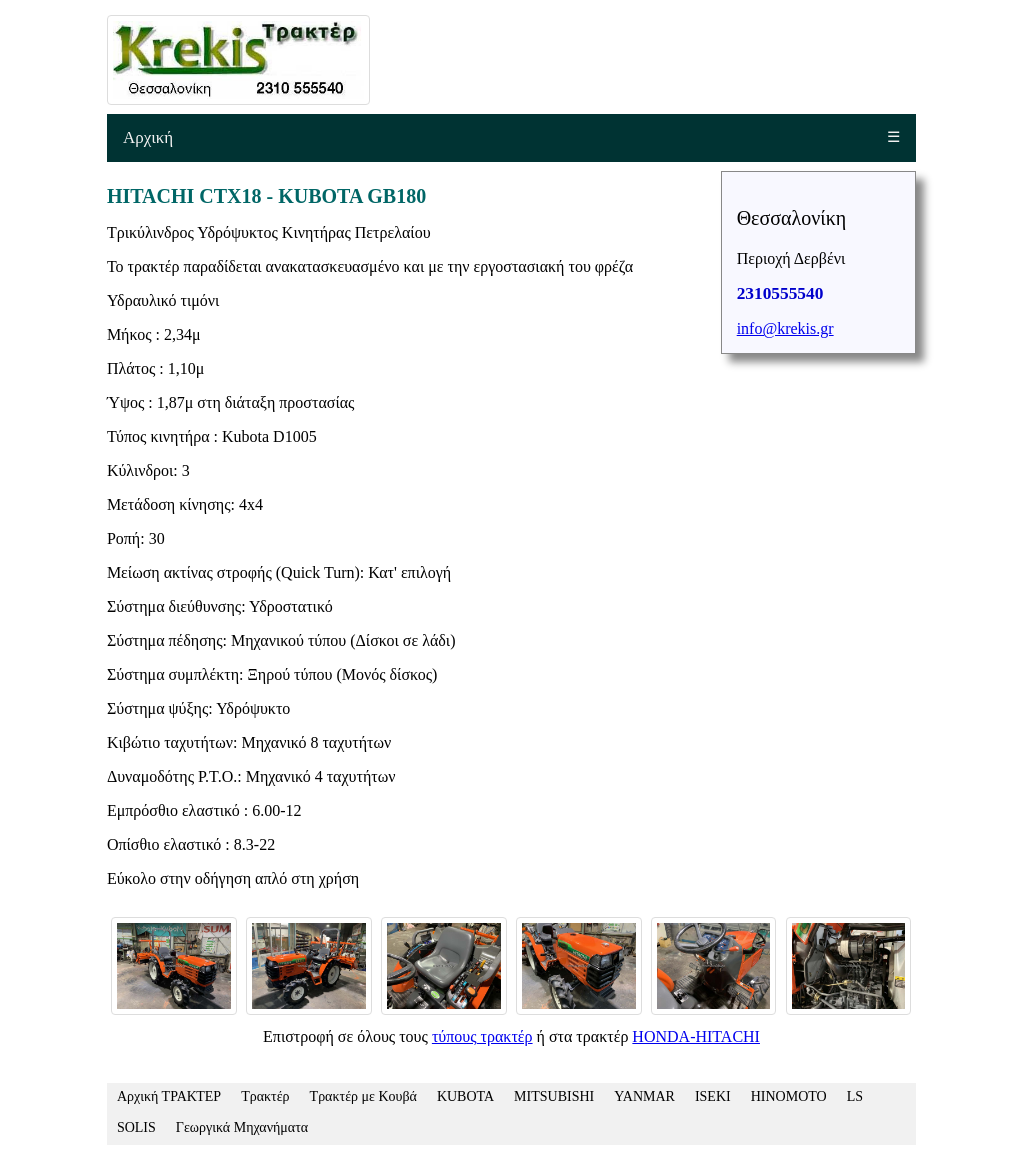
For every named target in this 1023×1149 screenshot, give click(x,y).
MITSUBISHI (554, 1096)
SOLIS (136, 1127)
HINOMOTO (789, 1096)
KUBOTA (465, 1096)
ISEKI (713, 1096)
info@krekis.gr (785, 328)
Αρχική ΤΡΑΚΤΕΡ (169, 1096)
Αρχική (148, 137)
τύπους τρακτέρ (482, 1036)
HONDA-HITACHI (696, 1036)
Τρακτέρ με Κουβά (363, 1096)
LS (855, 1096)
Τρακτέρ (265, 1096)
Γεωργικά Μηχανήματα (242, 1127)
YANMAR (644, 1096)
